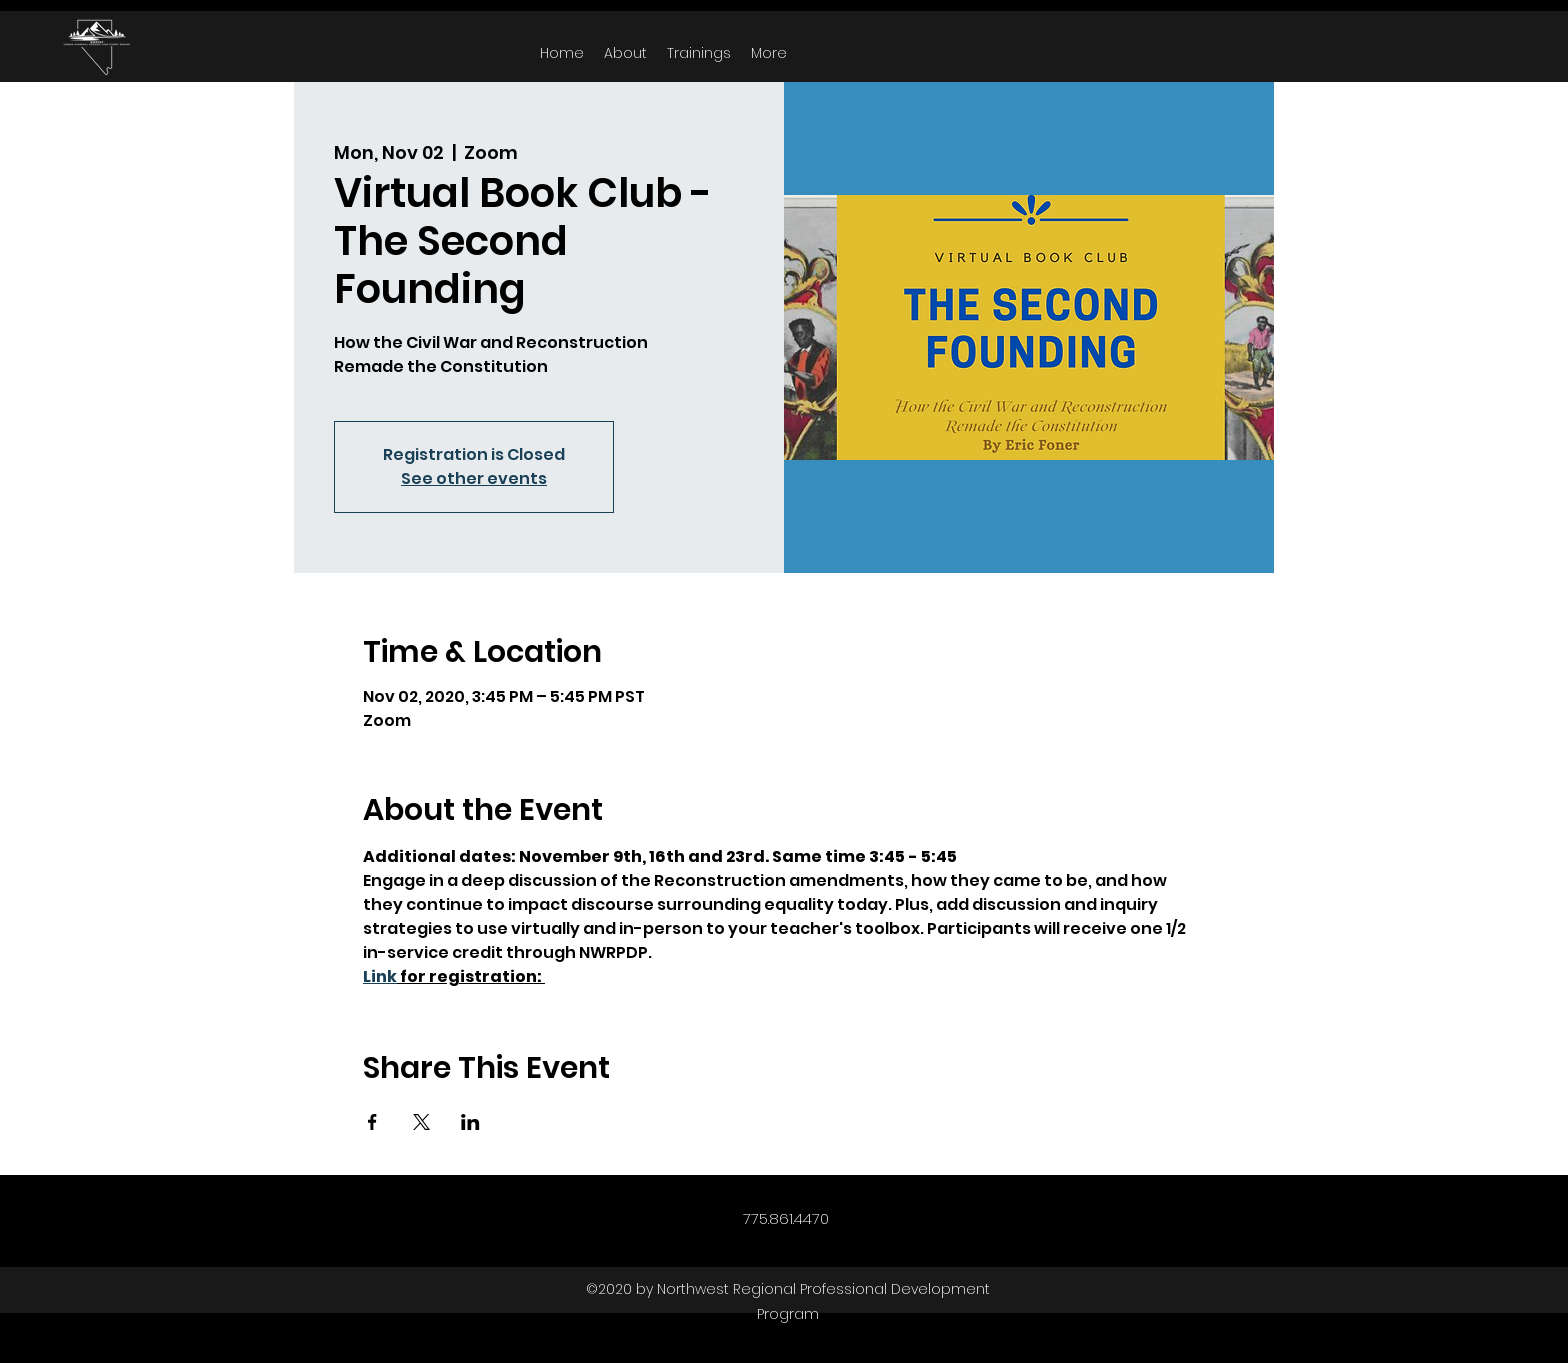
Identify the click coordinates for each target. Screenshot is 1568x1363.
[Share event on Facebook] (372, 1122)
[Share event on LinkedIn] (470, 1122)
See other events (474, 478)
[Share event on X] (421, 1122)
